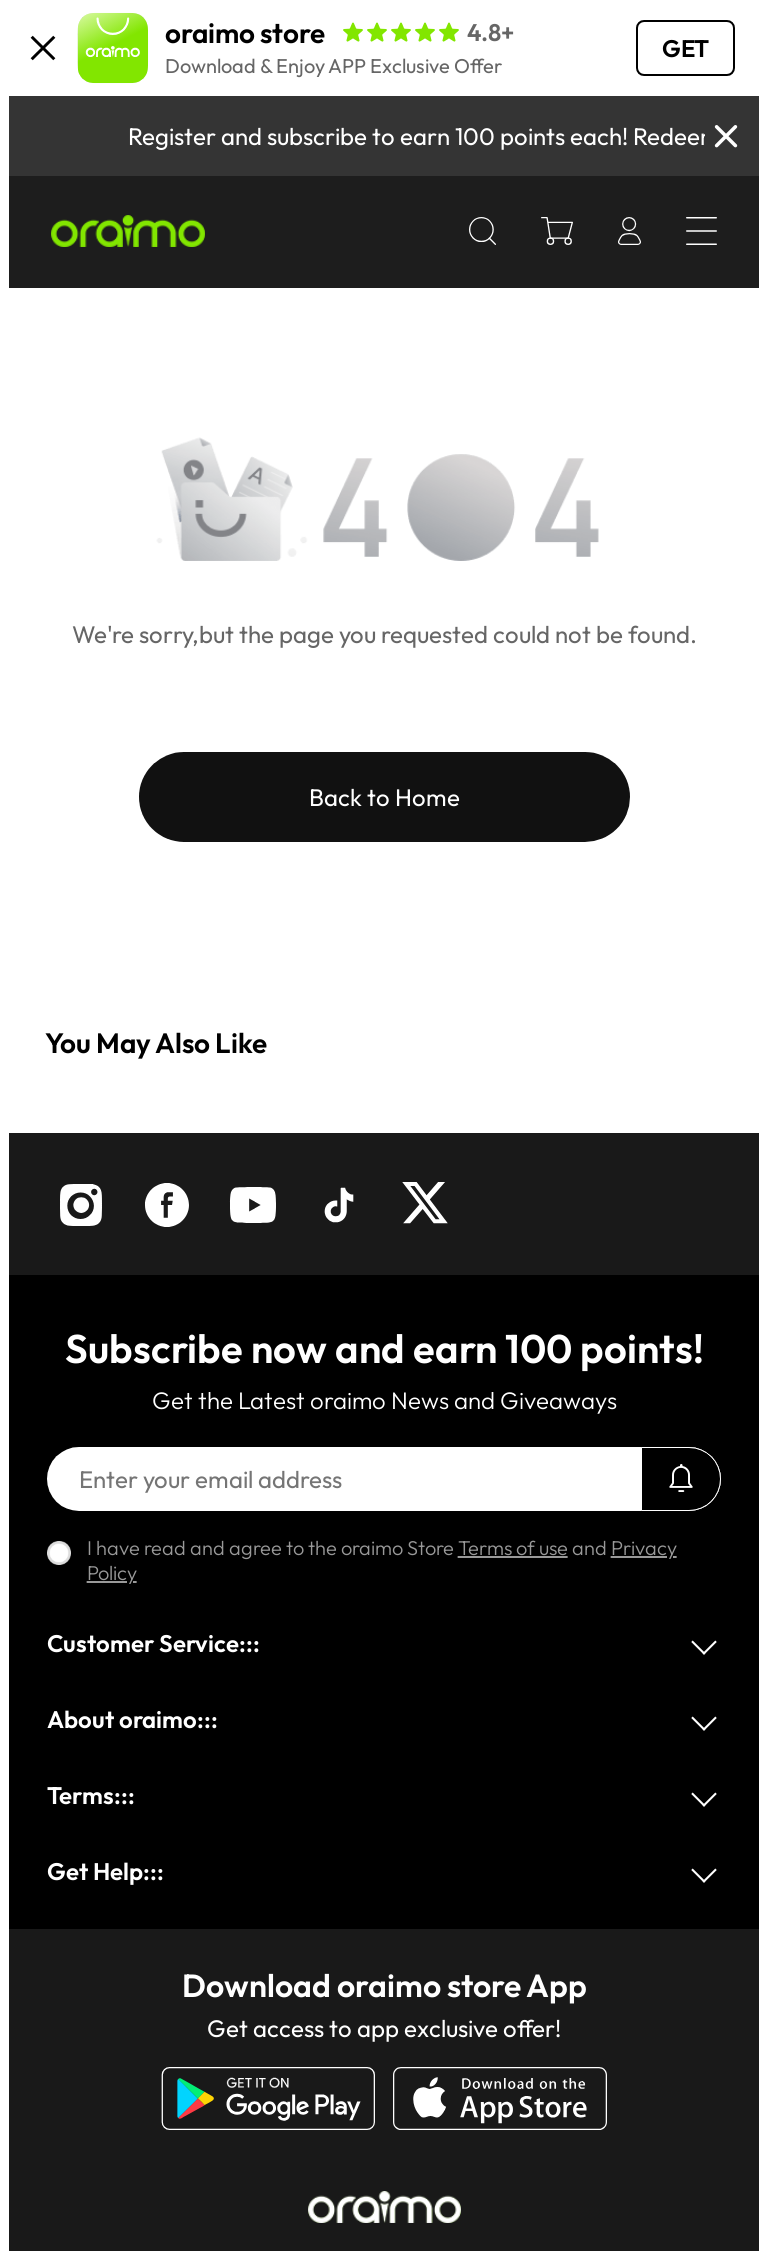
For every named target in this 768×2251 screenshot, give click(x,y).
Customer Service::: (153, 1643)
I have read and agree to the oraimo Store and (382, 1560)
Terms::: (91, 1795)
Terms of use (513, 1547)
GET (685, 48)
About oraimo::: (132, 1719)
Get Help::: (105, 1871)
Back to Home (384, 797)
